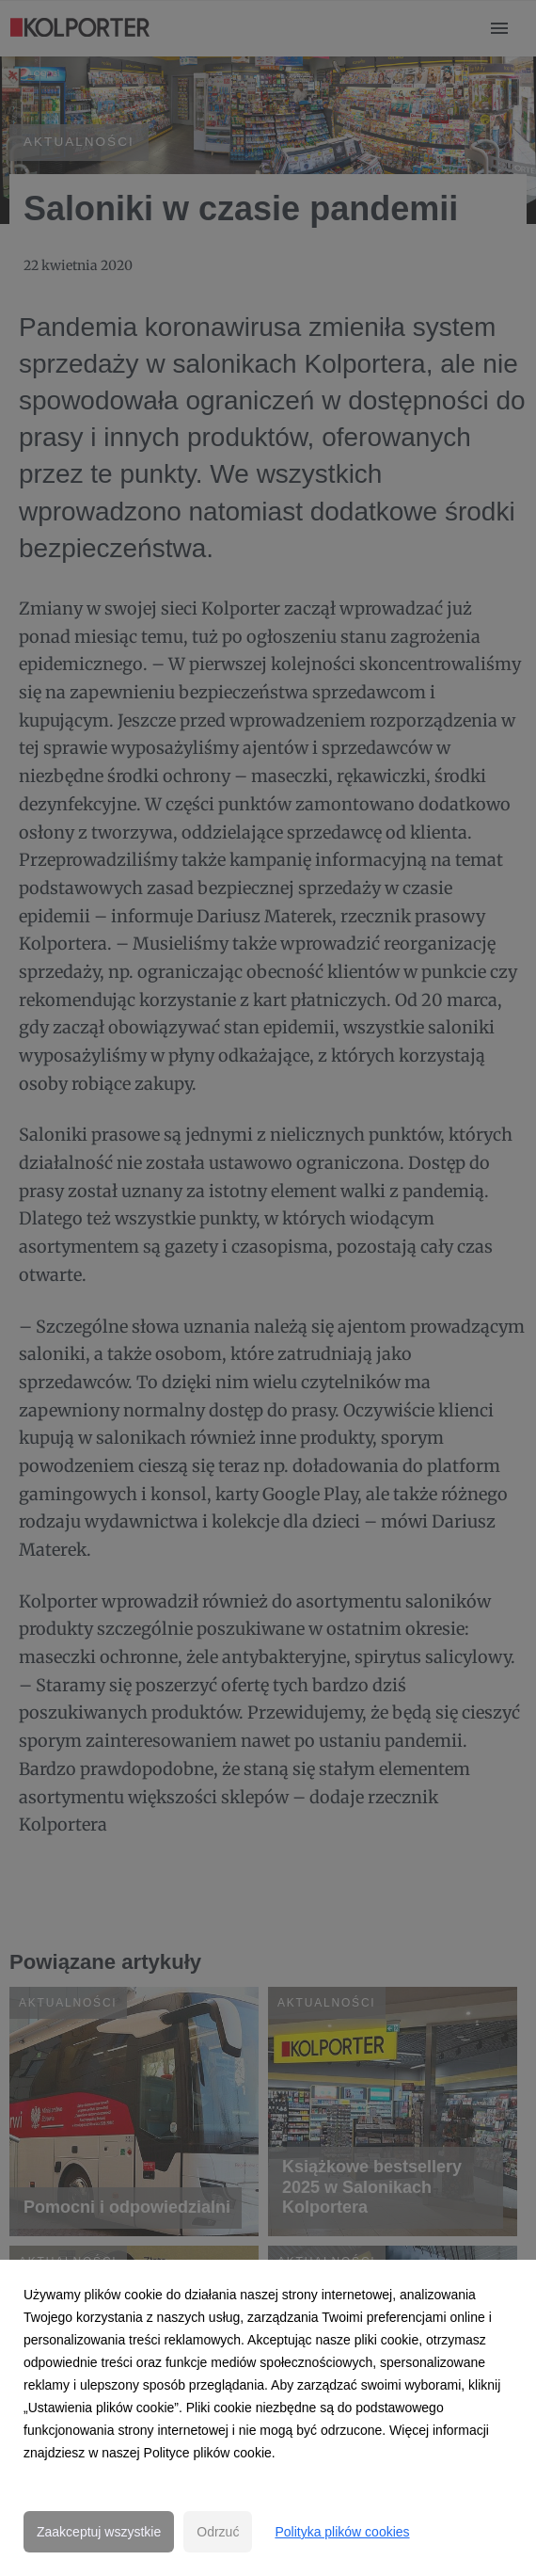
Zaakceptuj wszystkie (99, 2531)
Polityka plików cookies (342, 2531)
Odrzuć (218, 2531)
